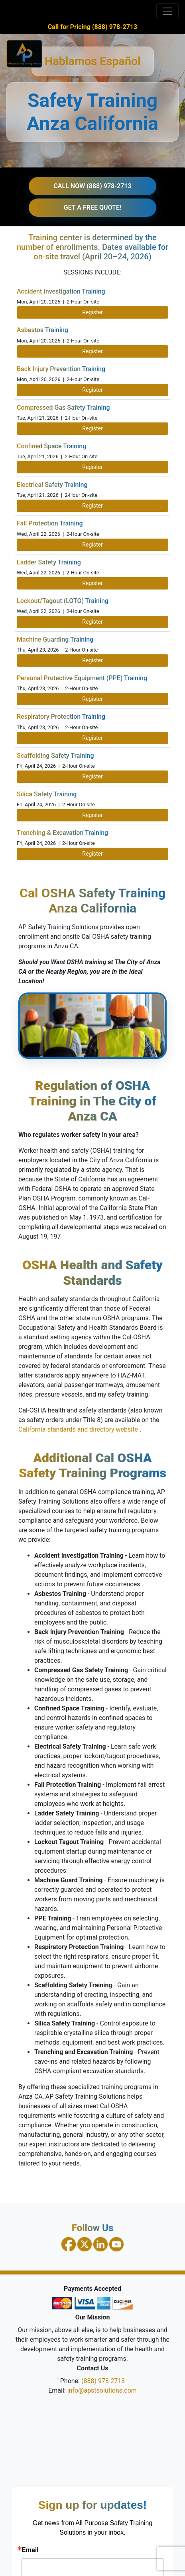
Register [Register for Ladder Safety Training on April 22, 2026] (92, 583)
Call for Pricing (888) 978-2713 (92, 27)
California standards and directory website (79, 1429)
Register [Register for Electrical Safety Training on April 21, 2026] (92, 505)
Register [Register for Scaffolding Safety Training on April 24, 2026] (92, 776)
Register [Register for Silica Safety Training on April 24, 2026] (92, 815)
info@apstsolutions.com (102, 2390)
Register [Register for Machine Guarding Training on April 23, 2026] (92, 660)
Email (30, 2550)
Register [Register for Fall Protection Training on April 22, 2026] (92, 544)
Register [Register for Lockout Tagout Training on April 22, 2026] (92, 622)
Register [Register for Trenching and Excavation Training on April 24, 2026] (92, 853)
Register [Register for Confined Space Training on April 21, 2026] (92, 467)
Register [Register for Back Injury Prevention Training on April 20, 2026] (92, 390)
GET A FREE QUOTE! (92, 207)
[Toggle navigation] (167, 11)
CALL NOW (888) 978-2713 (92, 186)
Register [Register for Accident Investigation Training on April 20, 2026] (92, 312)
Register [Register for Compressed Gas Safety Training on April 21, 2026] (92, 428)
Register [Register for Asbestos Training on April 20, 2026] (92, 351)
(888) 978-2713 (103, 2381)
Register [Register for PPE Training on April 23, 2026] (92, 699)
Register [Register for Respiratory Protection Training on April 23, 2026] (92, 738)
